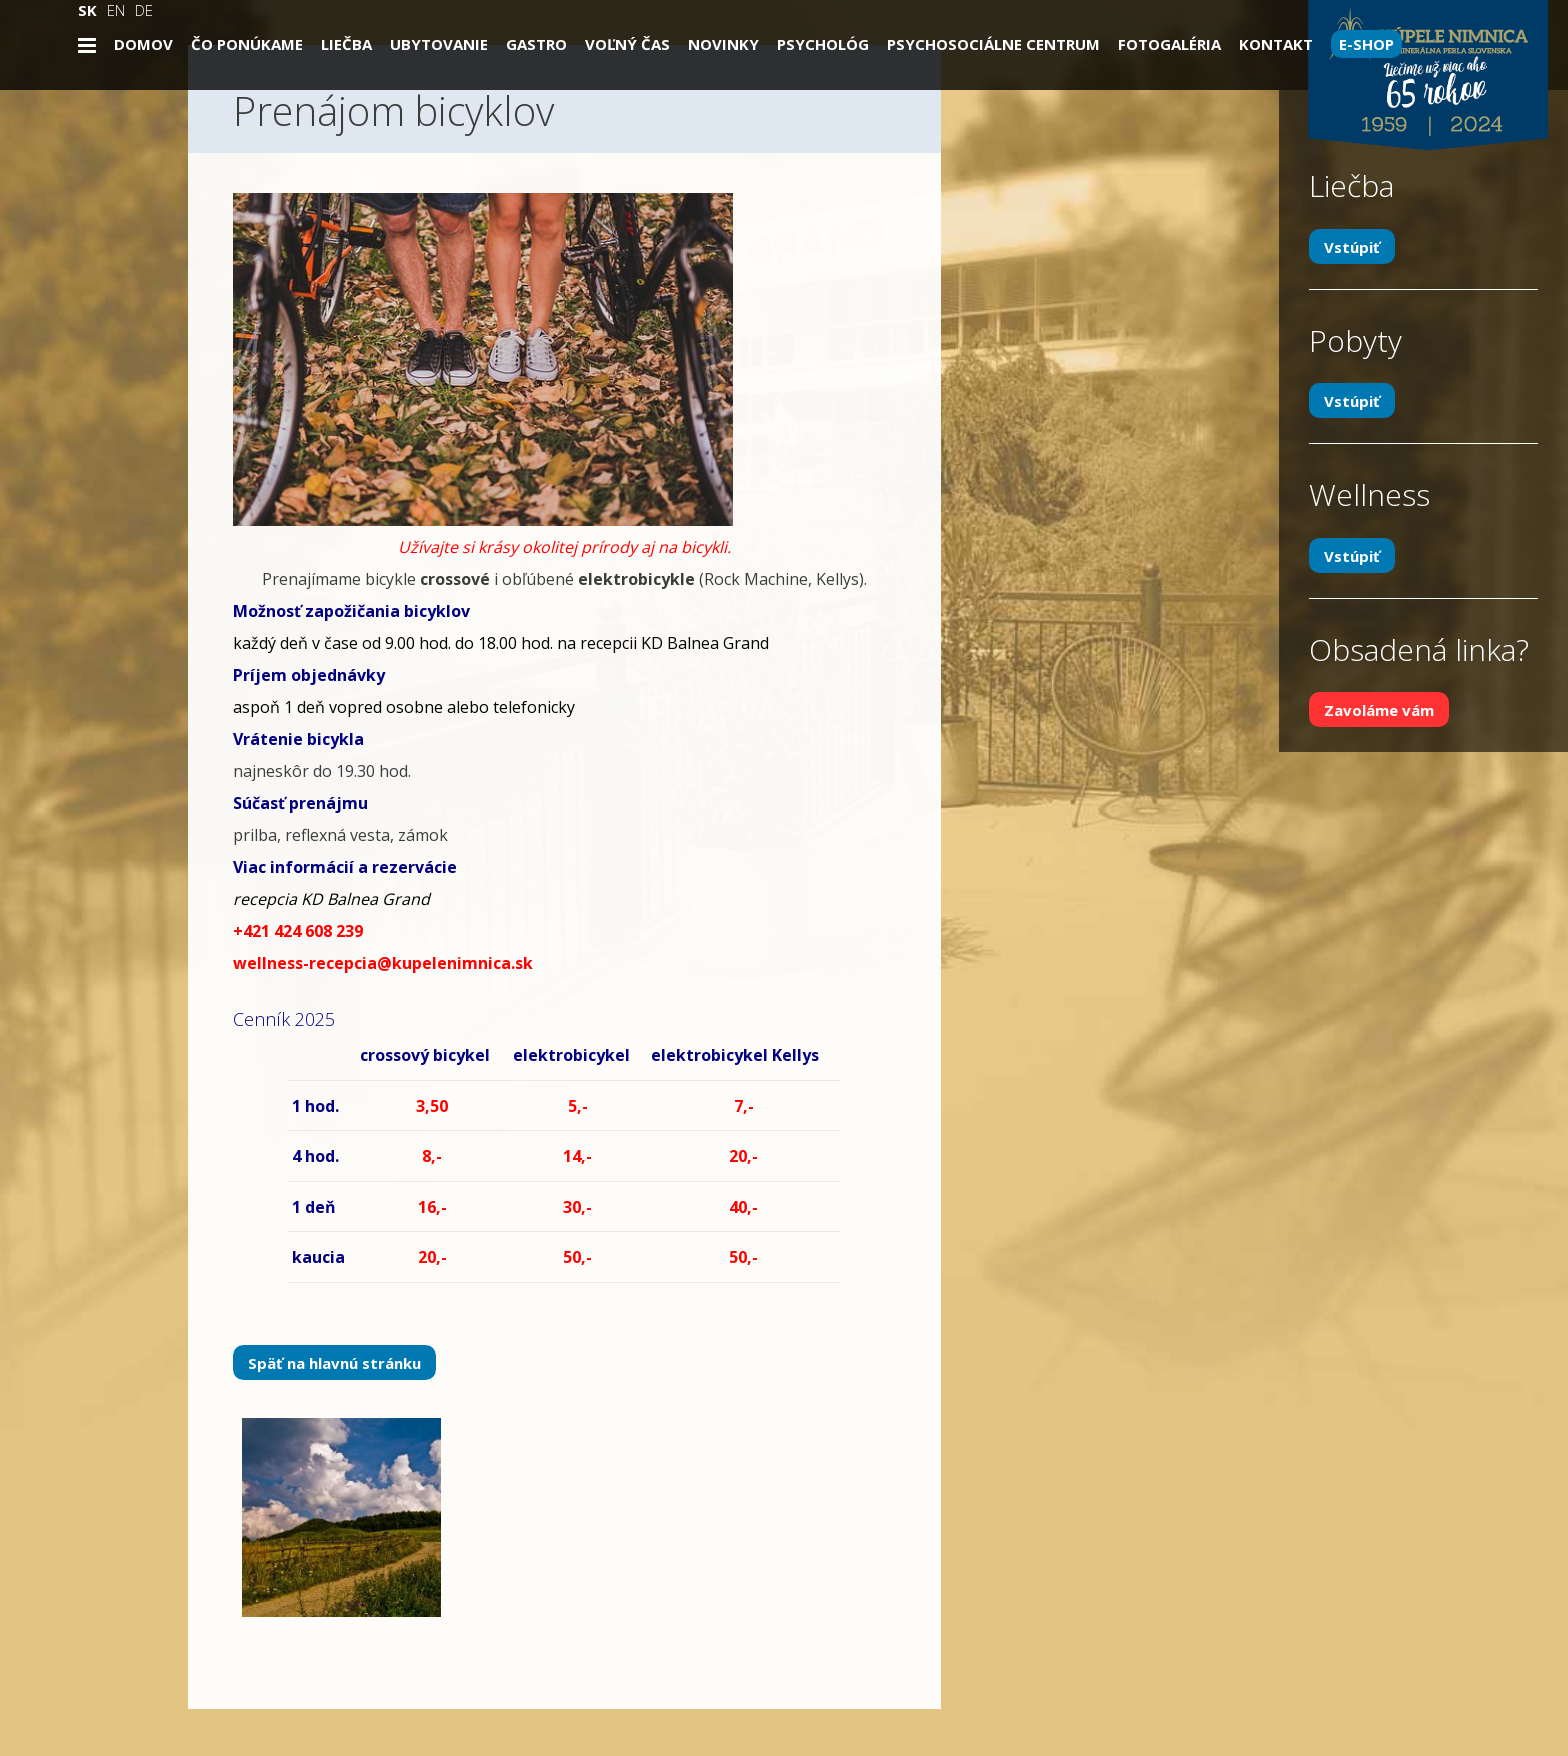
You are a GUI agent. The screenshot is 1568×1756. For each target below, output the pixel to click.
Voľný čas (627, 44)
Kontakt (1276, 44)
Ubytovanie (439, 44)
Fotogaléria (1169, 44)
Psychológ (823, 44)
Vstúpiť (1352, 246)
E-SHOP (1366, 44)
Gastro (536, 44)
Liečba (346, 44)
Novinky (723, 44)
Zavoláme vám (1379, 710)
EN (116, 10)
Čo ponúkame (247, 44)
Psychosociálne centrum (993, 44)
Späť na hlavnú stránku (334, 1363)
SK (87, 10)
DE (144, 10)
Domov (143, 44)
